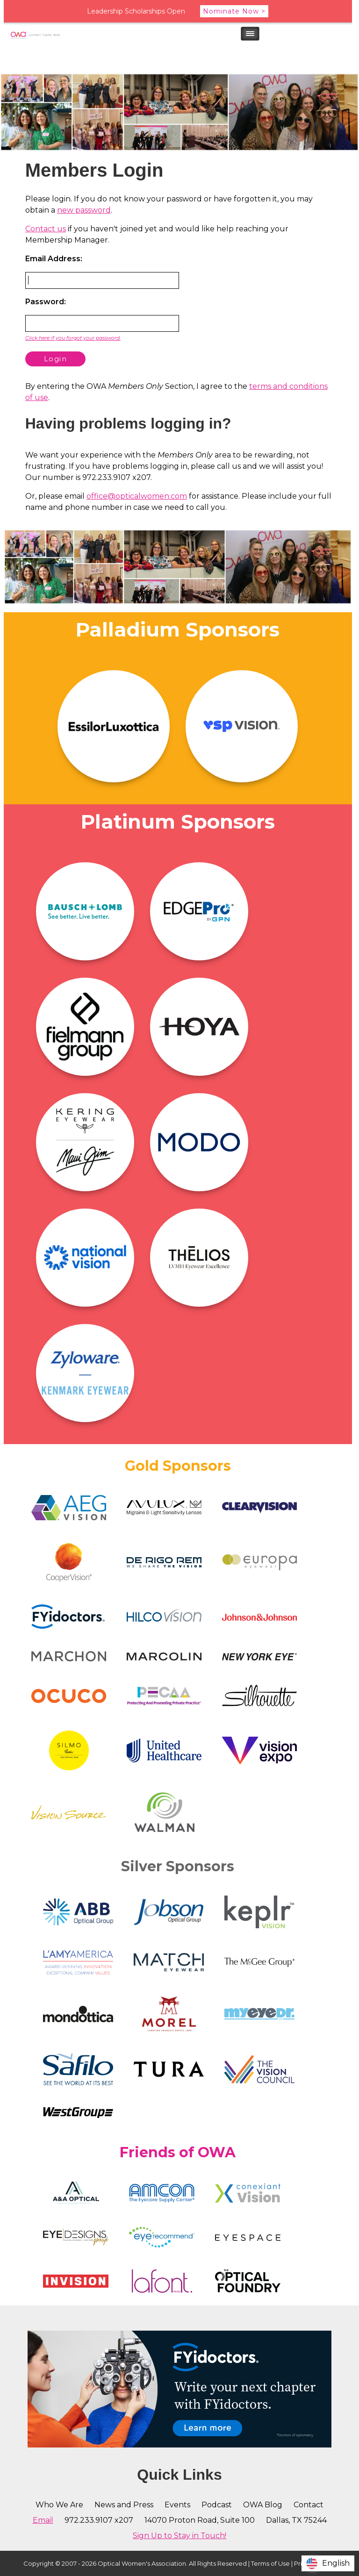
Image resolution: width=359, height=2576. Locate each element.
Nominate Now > (234, 11)
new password (84, 210)
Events (177, 2504)
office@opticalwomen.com (136, 496)
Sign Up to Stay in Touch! (179, 2535)
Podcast (216, 2504)
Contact (308, 2504)
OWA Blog (262, 2504)
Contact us (45, 228)
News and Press (123, 2504)
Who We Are (59, 2504)
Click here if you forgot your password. (73, 338)
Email (43, 2520)
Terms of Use (270, 2563)
